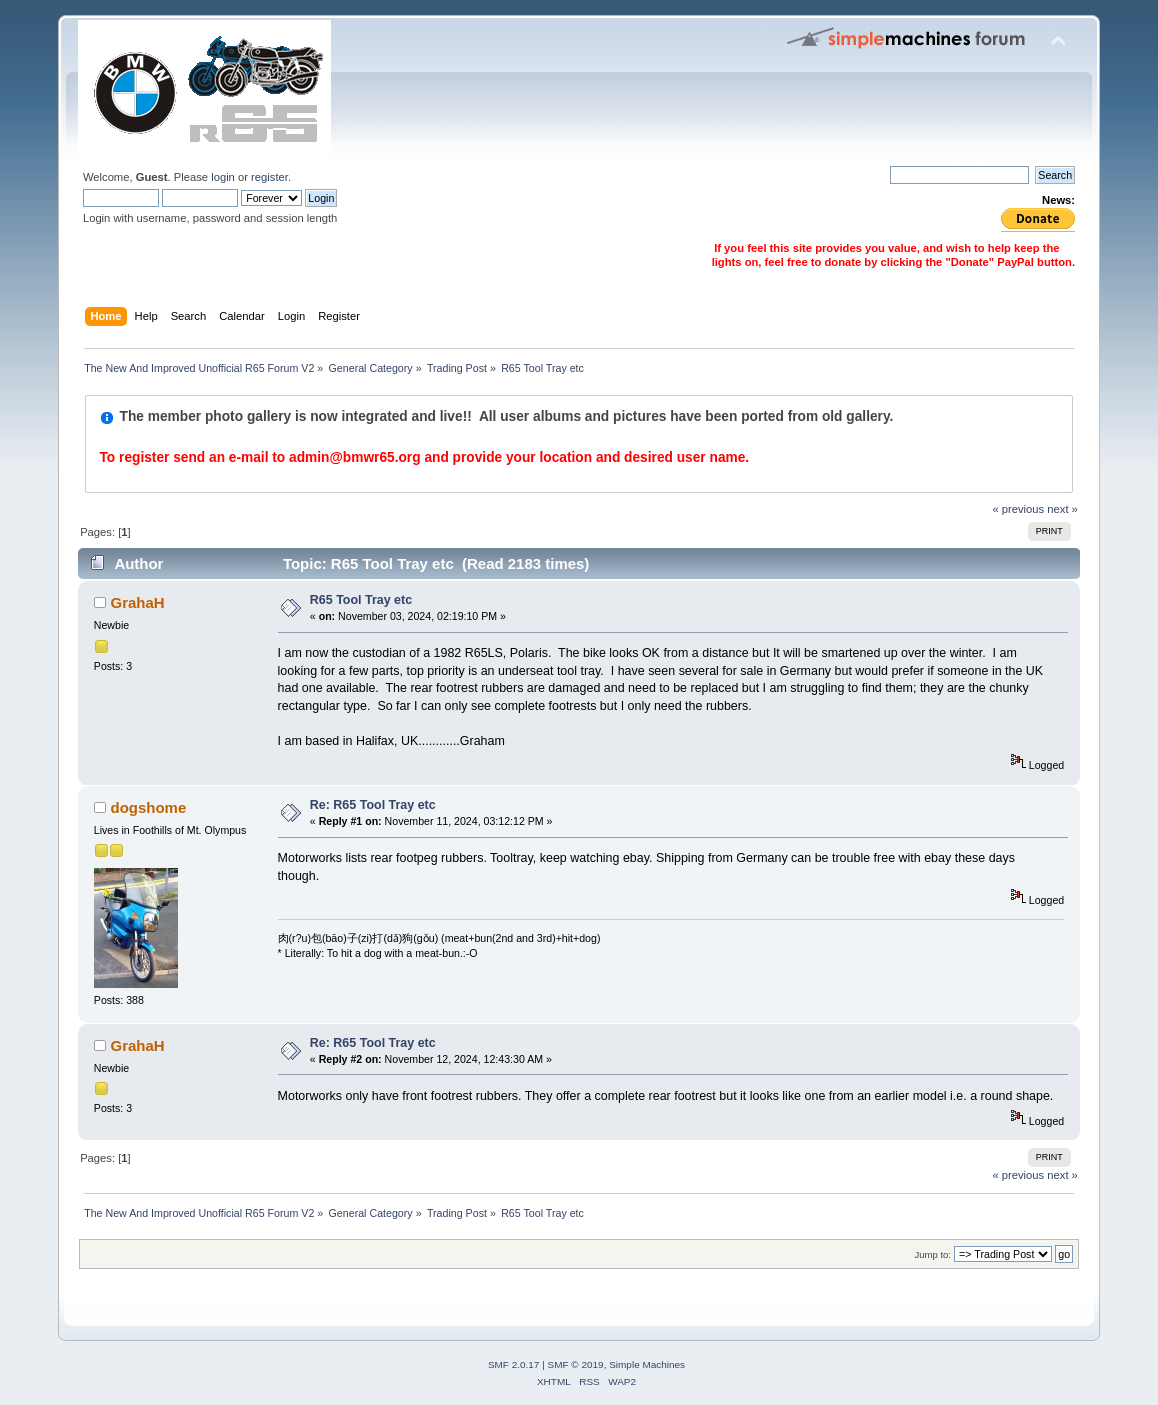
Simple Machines (647, 1364)
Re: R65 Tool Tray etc (373, 805)
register (269, 177)
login (223, 177)
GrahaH (138, 602)
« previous (1018, 509)
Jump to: (932, 1254)
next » (1062, 509)
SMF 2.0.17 (514, 1364)
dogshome (149, 807)
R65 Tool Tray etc (361, 600)
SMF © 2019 (576, 1364)
